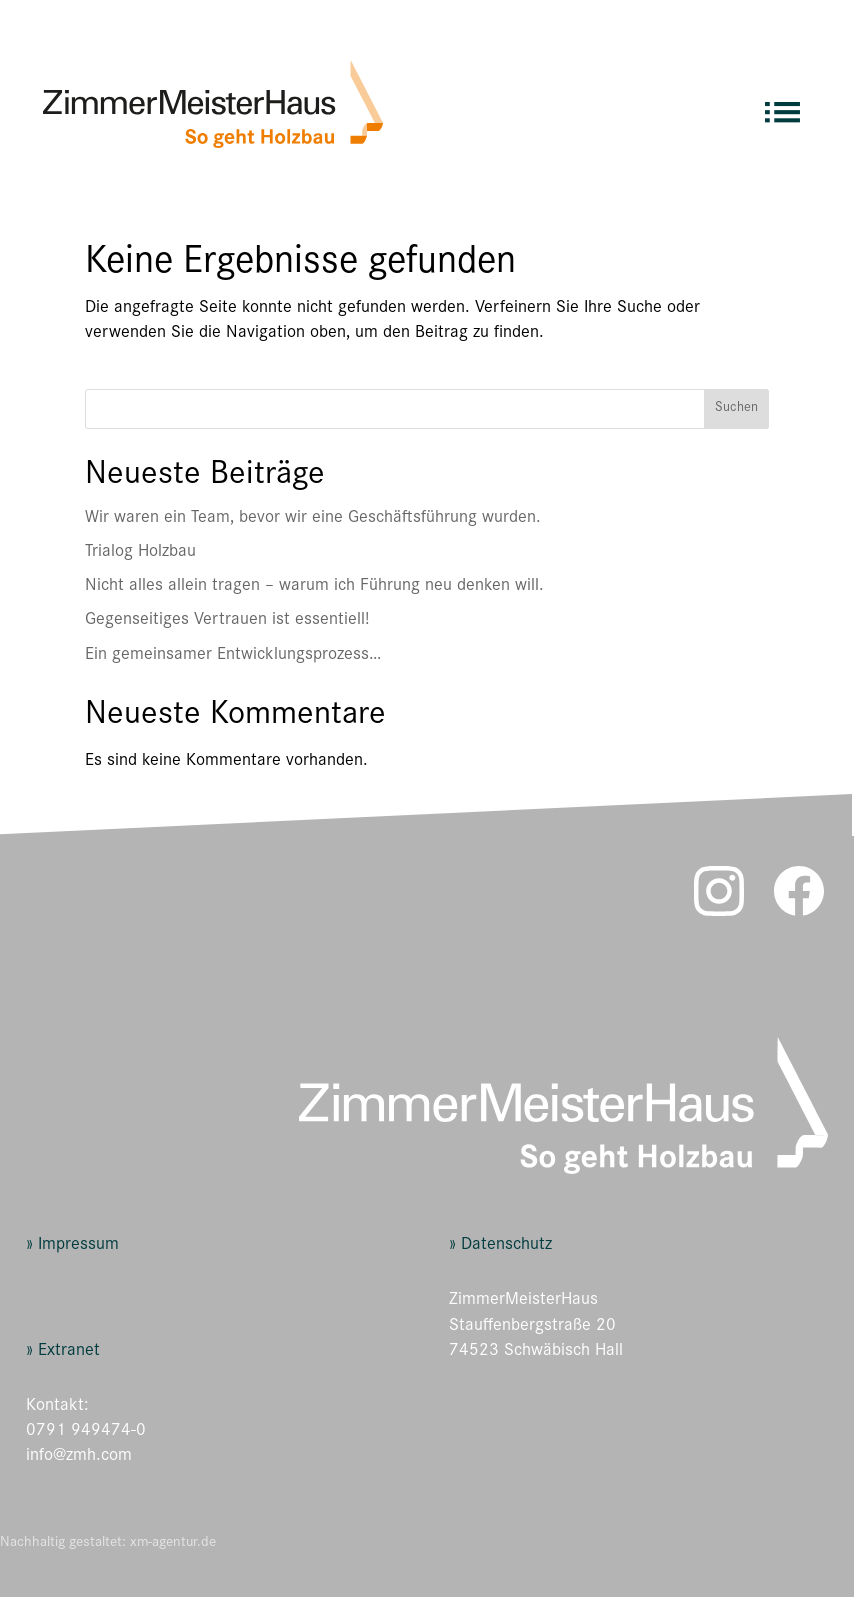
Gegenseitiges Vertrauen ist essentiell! (227, 621)
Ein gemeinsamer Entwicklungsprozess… (233, 656)
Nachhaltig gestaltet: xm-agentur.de (108, 1543)
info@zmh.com (79, 1457)
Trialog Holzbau (140, 553)
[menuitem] (782, 103)
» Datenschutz (500, 1246)
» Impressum (72, 1246)
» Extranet (63, 1352)
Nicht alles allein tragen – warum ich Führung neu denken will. (314, 587)
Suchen (736, 409)
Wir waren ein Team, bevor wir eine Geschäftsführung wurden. (313, 519)
